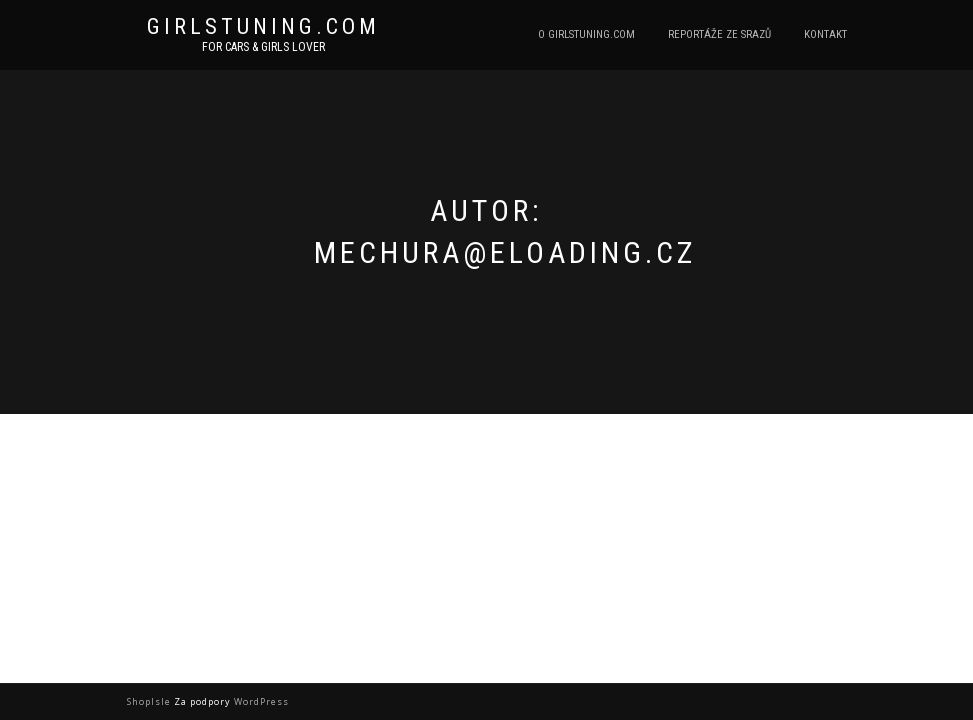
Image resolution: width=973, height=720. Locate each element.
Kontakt (825, 34)
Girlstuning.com (263, 27)
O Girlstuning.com (586, 34)
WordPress (260, 701)
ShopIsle (150, 701)
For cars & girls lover (263, 47)
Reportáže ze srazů (719, 34)
